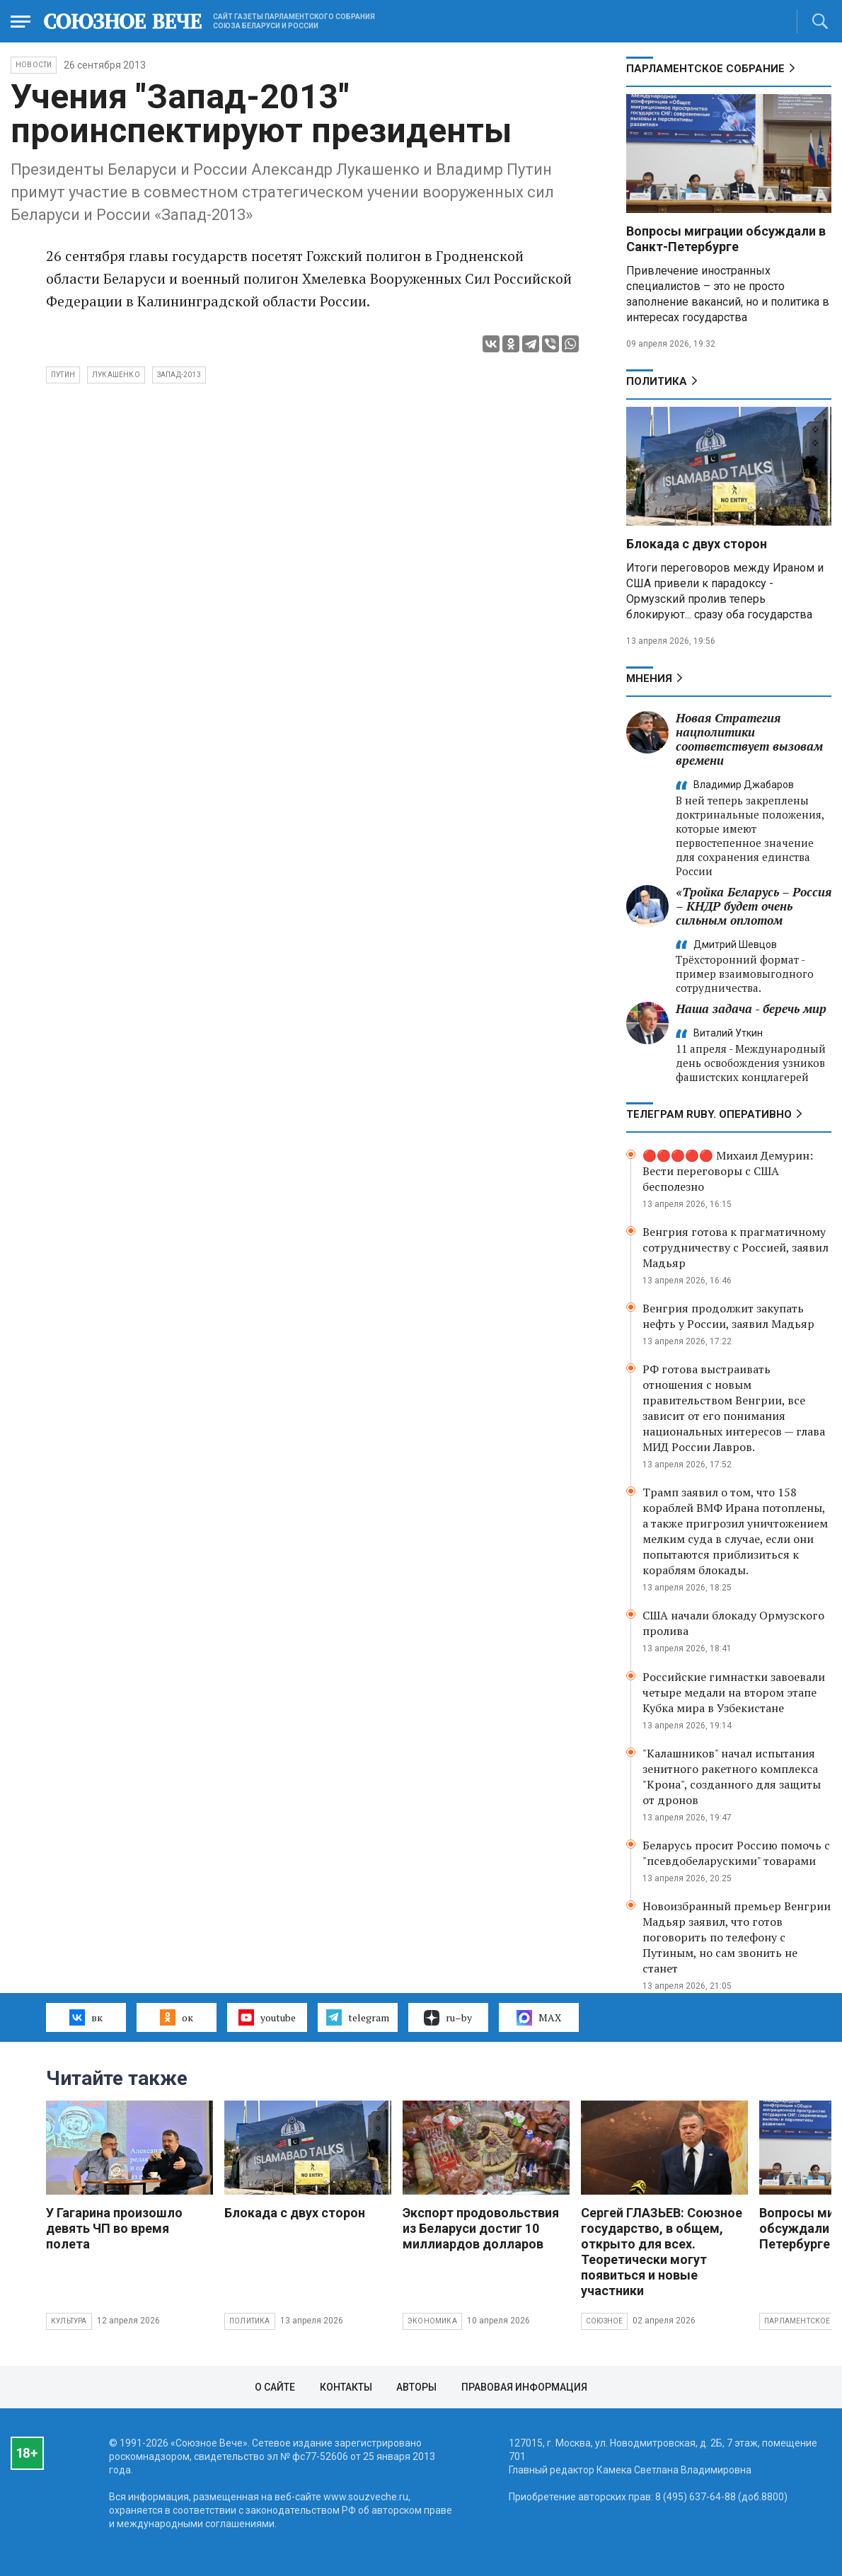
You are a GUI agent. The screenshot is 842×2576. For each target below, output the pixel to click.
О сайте (275, 2387)
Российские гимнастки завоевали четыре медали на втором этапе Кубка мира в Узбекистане (733, 1692)
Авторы (416, 2387)
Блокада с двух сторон (696, 543)
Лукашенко (116, 375)
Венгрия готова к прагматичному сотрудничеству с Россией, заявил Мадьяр (735, 1247)
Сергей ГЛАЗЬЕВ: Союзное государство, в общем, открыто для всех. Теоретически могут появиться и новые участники (661, 2251)
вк (86, 2017)
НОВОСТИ (34, 65)
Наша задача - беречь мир (751, 1008)
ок (176, 2017)
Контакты (346, 2387)
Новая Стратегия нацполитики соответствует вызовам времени (749, 739)
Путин (63, 375)
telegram (357, 2017)
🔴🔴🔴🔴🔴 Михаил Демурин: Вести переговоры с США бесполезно (727, 1171)
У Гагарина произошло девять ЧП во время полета (114, 2228)
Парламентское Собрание (705, 68)
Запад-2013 (179, 375)
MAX (539, 2018)
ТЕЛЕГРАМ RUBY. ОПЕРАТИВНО (709, 1114)
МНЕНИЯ (649, 678)
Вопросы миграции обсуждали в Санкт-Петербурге (726, 239)
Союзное (604, 2321)
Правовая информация (524, 2387)
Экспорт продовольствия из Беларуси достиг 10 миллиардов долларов (481, 2228)
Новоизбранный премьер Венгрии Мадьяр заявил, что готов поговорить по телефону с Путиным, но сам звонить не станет (736, 1937)
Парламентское (797, 2321)
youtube (267, 2017)
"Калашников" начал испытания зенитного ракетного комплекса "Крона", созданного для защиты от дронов (731, 1776)
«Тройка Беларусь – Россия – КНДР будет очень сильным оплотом (753, 906)
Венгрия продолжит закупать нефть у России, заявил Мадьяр (728, 1316)
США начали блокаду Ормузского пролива (733, 1623)
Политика (656, 381)
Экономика (432, 2321)
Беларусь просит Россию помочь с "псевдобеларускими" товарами (736, 1853)
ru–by (448, 2018)
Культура (69, 2321)
